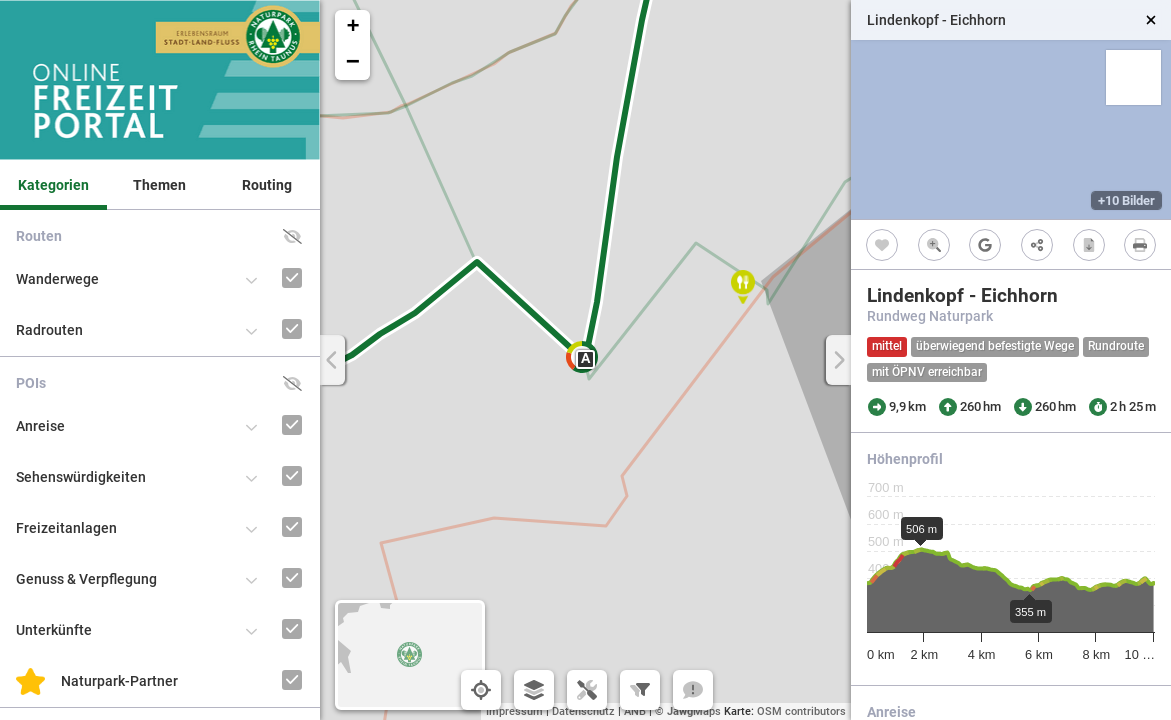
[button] (743, 287)
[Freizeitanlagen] (264, 508)
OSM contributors (801, 711)
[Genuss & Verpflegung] (264, 559)
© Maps (688, 711)
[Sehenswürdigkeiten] (264, 457)
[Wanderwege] (264, 259)
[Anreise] (264, 406)
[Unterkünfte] (264, 610)
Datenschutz (583, 711)
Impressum (514, 711)
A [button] (585, 358)
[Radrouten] (264, 310)
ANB (635, 711)
